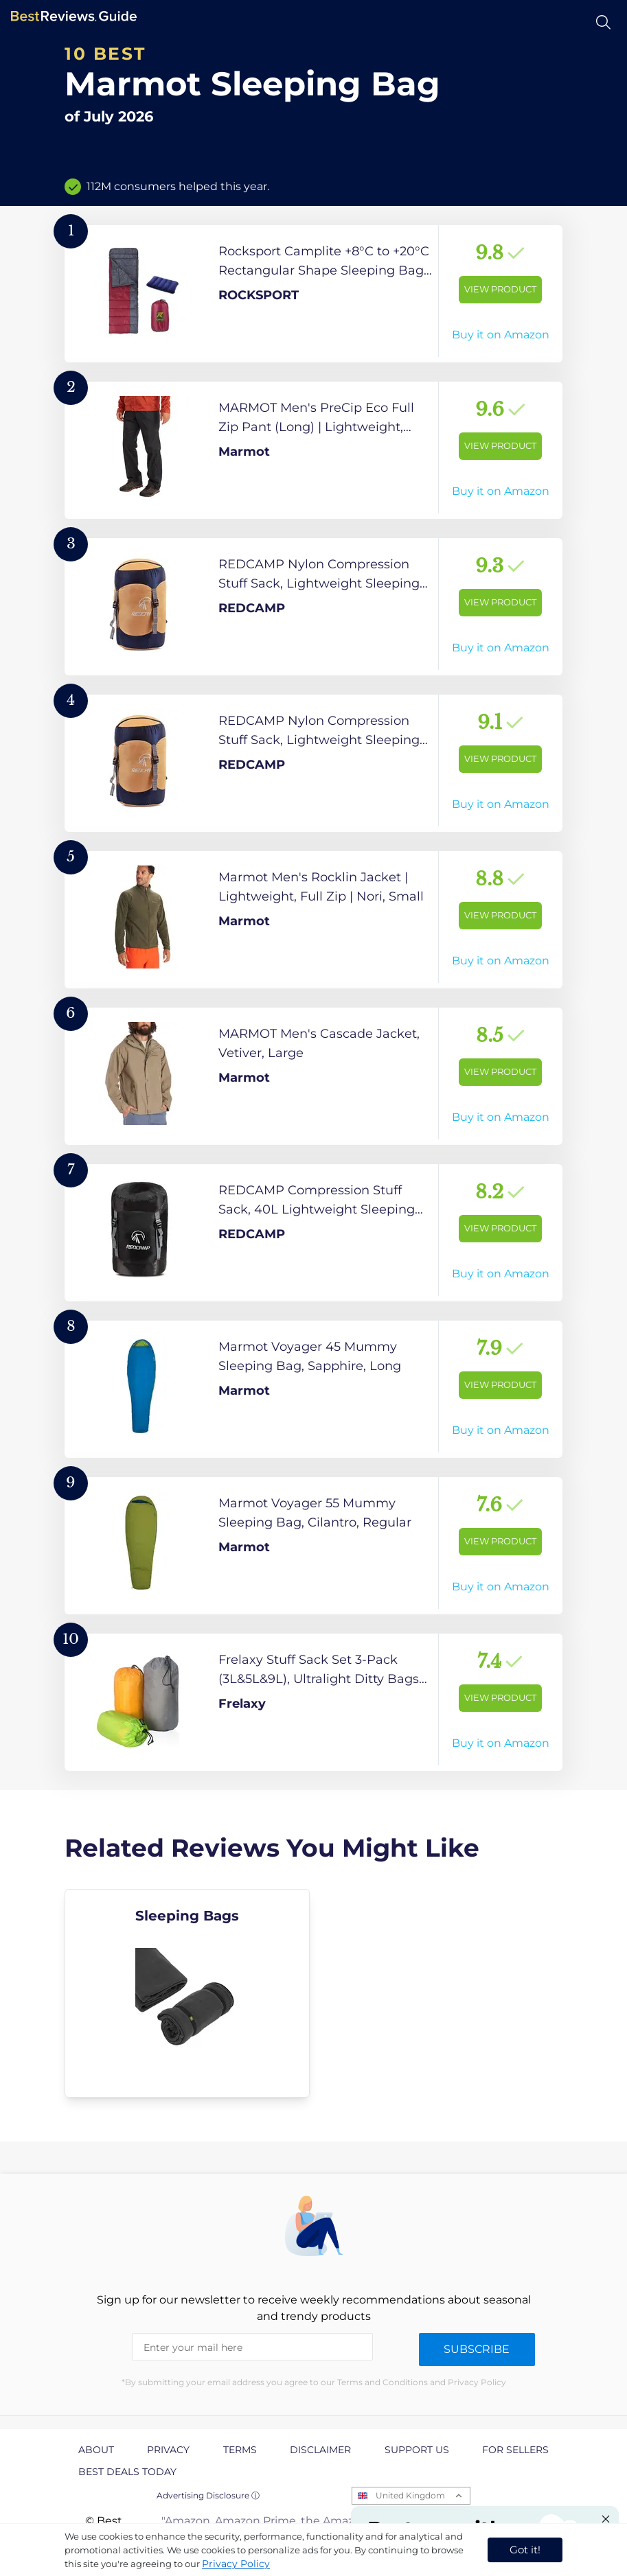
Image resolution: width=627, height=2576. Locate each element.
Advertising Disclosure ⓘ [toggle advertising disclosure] (208, 2495)
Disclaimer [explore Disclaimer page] (320, 2450)
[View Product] (313, 293)
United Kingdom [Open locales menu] (410, 2495)
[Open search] (603, 22)
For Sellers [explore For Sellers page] (515, 2450)
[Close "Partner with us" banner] (606, 2519)
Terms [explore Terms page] (240, 2450)
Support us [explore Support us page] (417, 2450)
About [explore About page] (96, 2450)
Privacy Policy (236, 2563)
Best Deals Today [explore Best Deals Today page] (127, 2471)
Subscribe (477, 2349)
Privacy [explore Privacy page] (168, 2450)
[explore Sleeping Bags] (187, 1993)
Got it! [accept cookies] (525, 2549)
